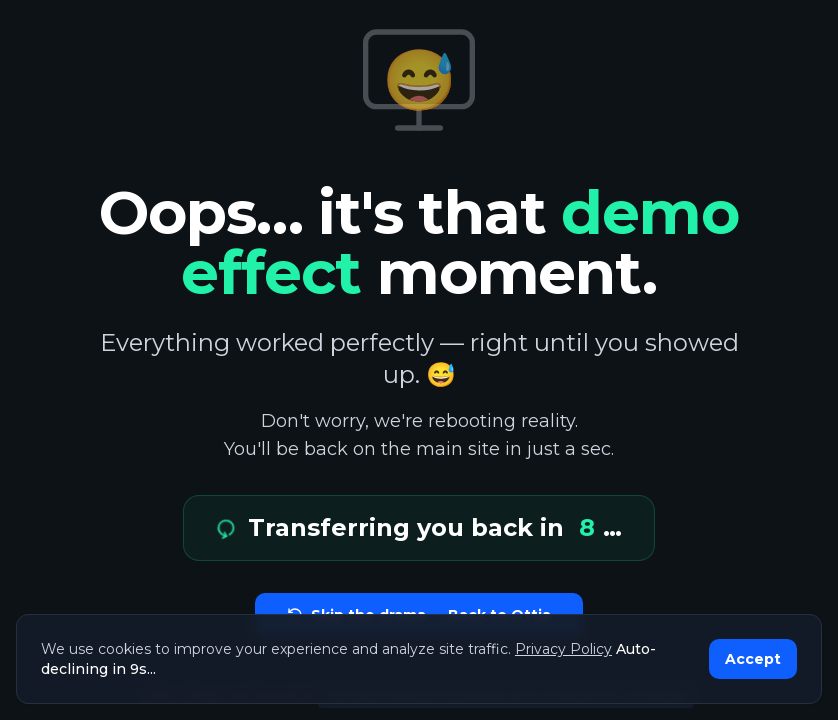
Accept (753, 659)
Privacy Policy (563, 649)
